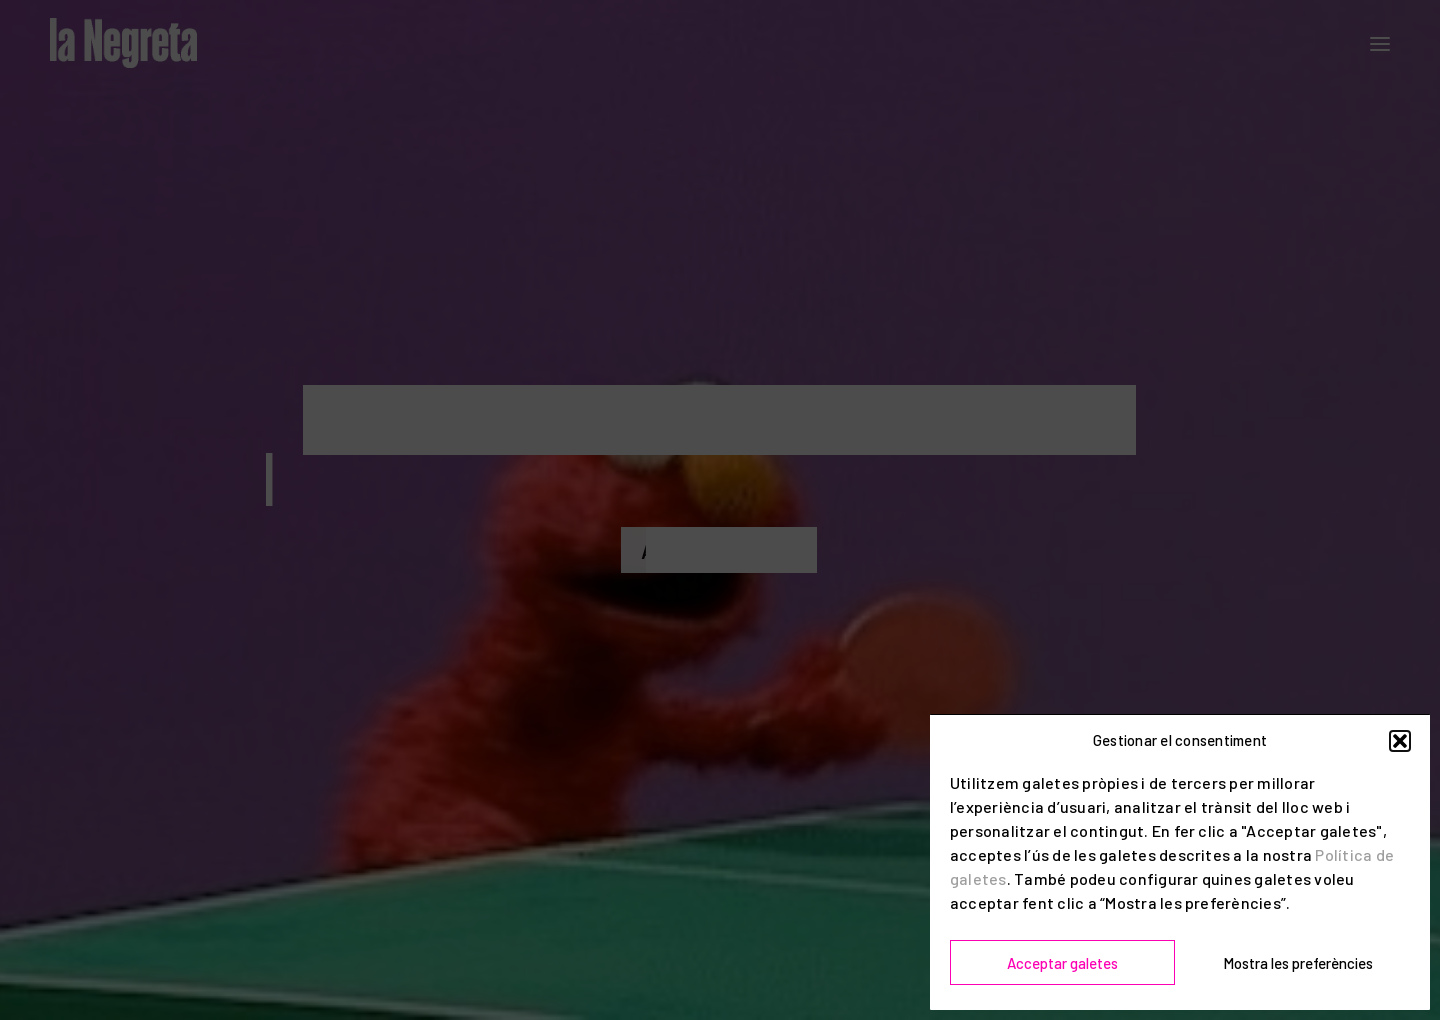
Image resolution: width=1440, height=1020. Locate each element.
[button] (1400, 741)
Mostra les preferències (1298, 963)
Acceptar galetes (1062, 963)
